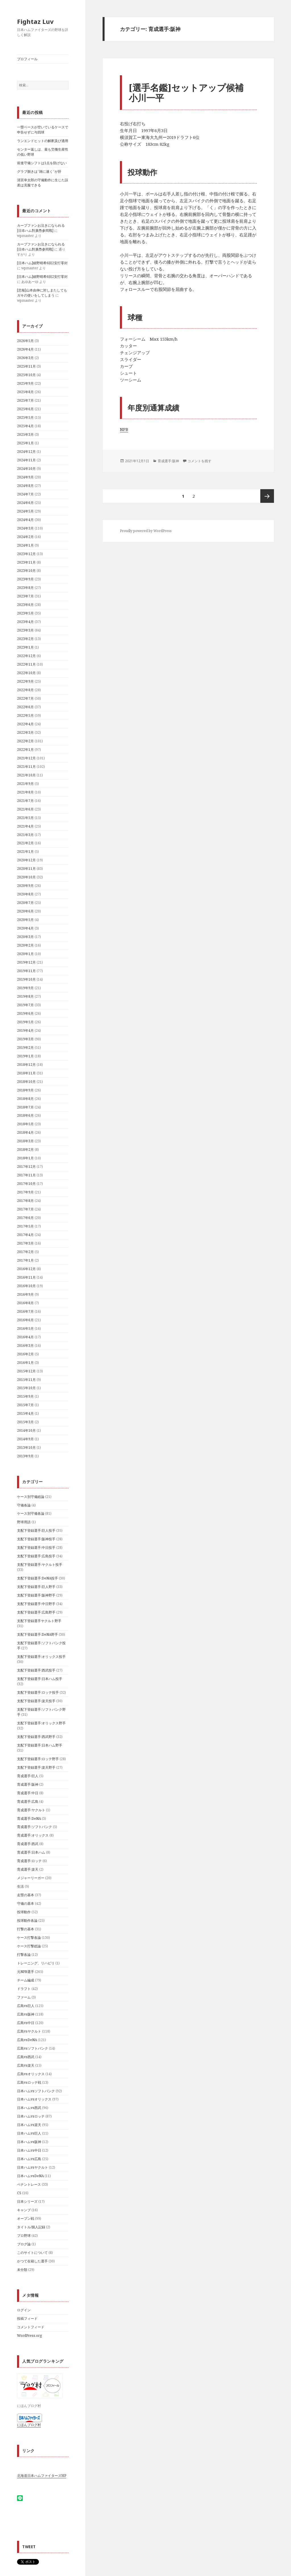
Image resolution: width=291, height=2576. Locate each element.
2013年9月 (25, 1456)
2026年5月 (25, 340)
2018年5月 (25, 1124)
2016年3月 (25, 1345)
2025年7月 (25, 400)
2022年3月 (25, 732)
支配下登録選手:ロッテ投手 (38, 1692)
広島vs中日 (25, 2022)
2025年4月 (25, 426)
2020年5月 (25, 919)
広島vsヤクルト (29, 2031)
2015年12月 (26, 1371)
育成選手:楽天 (27, 1869)
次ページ (267, 496)
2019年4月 (25, 1030)
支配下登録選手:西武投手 (36, 1670)
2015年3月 (25, 1422)
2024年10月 (26, 468)
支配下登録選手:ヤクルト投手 (39, 1564)
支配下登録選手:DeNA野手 (37, 1634)
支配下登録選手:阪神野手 (36, 1595)
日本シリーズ (27, 2201)
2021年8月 (25, 792)
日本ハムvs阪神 (29, 2141)
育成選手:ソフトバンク (34, 1826)
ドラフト (24, 1988)
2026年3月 (25, 357)
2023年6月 (25, 604)
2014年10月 (26, 1430)
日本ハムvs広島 (29, 2158)
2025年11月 (26, 366)
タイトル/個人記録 (31, 2227)
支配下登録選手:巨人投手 (36, 1530)
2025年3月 (25, 434)
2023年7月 (25, 596)
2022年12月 (26, 655)
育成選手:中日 (27, 1793)
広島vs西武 (25, 2056)
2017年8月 (25, 1200)
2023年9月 (25, 579)
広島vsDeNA (27, 2039)
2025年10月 (26, 374)
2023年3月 (25, 630)
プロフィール (27, 59)
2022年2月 (25, 741)
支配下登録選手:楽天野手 (36, 1767)
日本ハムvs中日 (29, 2150)
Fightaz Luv (35, 21)
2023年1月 (25, 647)
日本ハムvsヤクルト (32, 2167)
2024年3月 (25, 528)
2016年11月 (26, 1277)
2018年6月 (25, 1115)
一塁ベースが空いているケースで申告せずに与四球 (42, 130)
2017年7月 (25, 1209)
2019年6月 (25, 1013)
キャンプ (24, 2210)
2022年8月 (25, 689)
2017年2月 (25, 1251)
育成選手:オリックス (33, 1835)
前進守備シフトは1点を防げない (42, 163)
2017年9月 (25, 1192)
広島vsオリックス (31, 2073)
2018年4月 (25, 1132)
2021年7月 (25, 800)
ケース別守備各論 (30, 1513)
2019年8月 (25, 996)
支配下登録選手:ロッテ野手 (38, 1758)
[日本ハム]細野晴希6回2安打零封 (42, 262)
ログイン (24, 2310)
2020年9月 (25, 885)
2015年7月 (25, 1404)
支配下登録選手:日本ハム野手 (39, 1745)
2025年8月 (25, 391)
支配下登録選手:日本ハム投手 (39, 1678)
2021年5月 (25, 817)
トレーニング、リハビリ (36, 1963)
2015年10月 (26, 1387)
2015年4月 (25, 1413)
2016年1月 (25, 1362)
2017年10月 (26, 1183)
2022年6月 (25, 707)
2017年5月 (25, 1226)
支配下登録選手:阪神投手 (36, 1539)
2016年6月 (25, 1320)
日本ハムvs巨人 (29, 2133)
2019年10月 (26, 979)
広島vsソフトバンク (32, 2048)
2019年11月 (26, 970)
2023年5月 (25, 613)
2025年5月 (25, 417)
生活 (20, 1886)
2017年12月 (26, 1166)
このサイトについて (32, 2252)
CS (19, 2193)
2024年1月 (25, 545)
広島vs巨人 (25, 2005)
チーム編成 (25, 1980)
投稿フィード (27, 2318)
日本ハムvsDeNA (30, 2175)
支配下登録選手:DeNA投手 (37, 1578)
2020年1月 (25, 953)
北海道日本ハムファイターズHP (41, 2475)
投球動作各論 (27, 1920)
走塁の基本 (25, 1895)
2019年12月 (26, 962)
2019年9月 (25, 987)
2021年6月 (25, 809)
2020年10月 (26, 877)
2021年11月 (26, 766)
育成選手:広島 (27, 1801)
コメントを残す (199, 460)
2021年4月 (25, 826)
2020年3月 (25, 936)
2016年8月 (25, 1302)
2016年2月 (25, 1354)
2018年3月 (25, 1141)
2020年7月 (25, 902)
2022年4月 (25, 724)
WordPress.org (29, 2335)
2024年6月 (25, 502)
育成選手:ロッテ (29, 1860)
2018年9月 (25, 1090)
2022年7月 (25, 698)
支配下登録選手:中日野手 (36, 1603)
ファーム (24, 1997)
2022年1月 (25, 749)
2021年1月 (25, 851)
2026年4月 (25, 349)
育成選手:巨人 (27, 1775)
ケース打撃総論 (29, 1946)
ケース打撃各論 (29, 1937)
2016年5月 (25, 1328)
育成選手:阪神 (27, 1784)
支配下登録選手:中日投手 (36, 1547)
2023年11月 (26, 562)
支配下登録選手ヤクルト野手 (39, 1620)
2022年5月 (25, 715)
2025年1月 (25, 443)
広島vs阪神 (25, 2014)
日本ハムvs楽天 (29, 2124)
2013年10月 (26, 1447)
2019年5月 (25, 1022)
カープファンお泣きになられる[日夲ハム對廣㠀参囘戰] (41, 228)
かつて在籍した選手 (32, 2261)
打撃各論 (24, 1954)
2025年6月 (25, 409)
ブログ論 (24, 2244)
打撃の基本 (25, 1929)
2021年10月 (26, 775)
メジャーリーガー (30, 1877)
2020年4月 (25, 928)
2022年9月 (25, 681)
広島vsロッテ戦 (29, 2082)
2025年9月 (25, 383)
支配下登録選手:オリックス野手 (41, 1723)
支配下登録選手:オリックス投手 (41, 1656)
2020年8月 (25, 894)
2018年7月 (25, 1107)
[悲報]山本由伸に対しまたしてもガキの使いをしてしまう (42, 293)
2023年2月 (25, 638)
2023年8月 (25, 587)
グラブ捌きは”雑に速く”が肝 (39, 171)
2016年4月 (25, 1337)
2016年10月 (26, 1285)
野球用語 (24, 1522)
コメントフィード (30, 2327)
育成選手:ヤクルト (31, 1810)
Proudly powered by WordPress (146, 530)
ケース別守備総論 (30, 1496)
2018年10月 (26, 1081)
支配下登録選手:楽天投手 (36, 1700)
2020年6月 (25, 911)
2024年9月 (25, 477)
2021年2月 (25, 843)
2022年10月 (26, 672)
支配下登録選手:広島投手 (36, 1556)
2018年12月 (26, 1064)
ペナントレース (29, 2184)
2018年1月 (25, 1158)
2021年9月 (25, 783)
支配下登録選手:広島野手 (36, 1612)
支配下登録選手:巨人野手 (36, 1586)
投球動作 (24, 1912)
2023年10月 (26, 570)
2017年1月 (25, 1260)
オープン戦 (25, 2218)
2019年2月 (25, 1047)
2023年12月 (26, 553)
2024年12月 (26, 451)
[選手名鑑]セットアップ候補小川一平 (186, 93)
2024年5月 (25, 511)
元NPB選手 (25, 1971)
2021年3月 (25, 834)
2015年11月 (26, 1379)
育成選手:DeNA (29, 1818)
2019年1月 (25, 1056)
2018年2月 (25, 1149)
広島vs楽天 (25, 2065)
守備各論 (24, 1505)
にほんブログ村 (29, 2424)
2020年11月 (26, 868)
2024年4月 (25, 519)
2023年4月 (25, 621)
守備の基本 (25, 1903)
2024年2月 (25, 536)
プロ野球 (24, 2235)
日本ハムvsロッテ (31, 2116)
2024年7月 (25, 494)
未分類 (22, 2269)
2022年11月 (26, 664)
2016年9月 (25, 1294)
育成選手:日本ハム (31, 1852)
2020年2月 (25, 945)
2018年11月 (26, 1073)
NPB (124, 429)
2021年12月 (26, 758)
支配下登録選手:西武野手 (36, 1736)
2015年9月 (25, 1396)
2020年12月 (26, 860)
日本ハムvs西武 (29, 2107)
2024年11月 (26, 460)
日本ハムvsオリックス (34, 2099)
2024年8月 (25, 485)
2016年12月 (26, 1268)
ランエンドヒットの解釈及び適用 (42, 140)
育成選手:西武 (27, 1843)
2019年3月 (25, 1039)
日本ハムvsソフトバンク (36, 2091)
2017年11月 (26, 1175)
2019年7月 (25, 1005)
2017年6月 (25, 1217)
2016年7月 (25, 1311)
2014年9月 (25, 1439)
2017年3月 (25, 1243)
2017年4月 (25, 1234)
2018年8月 (25, 1098)
